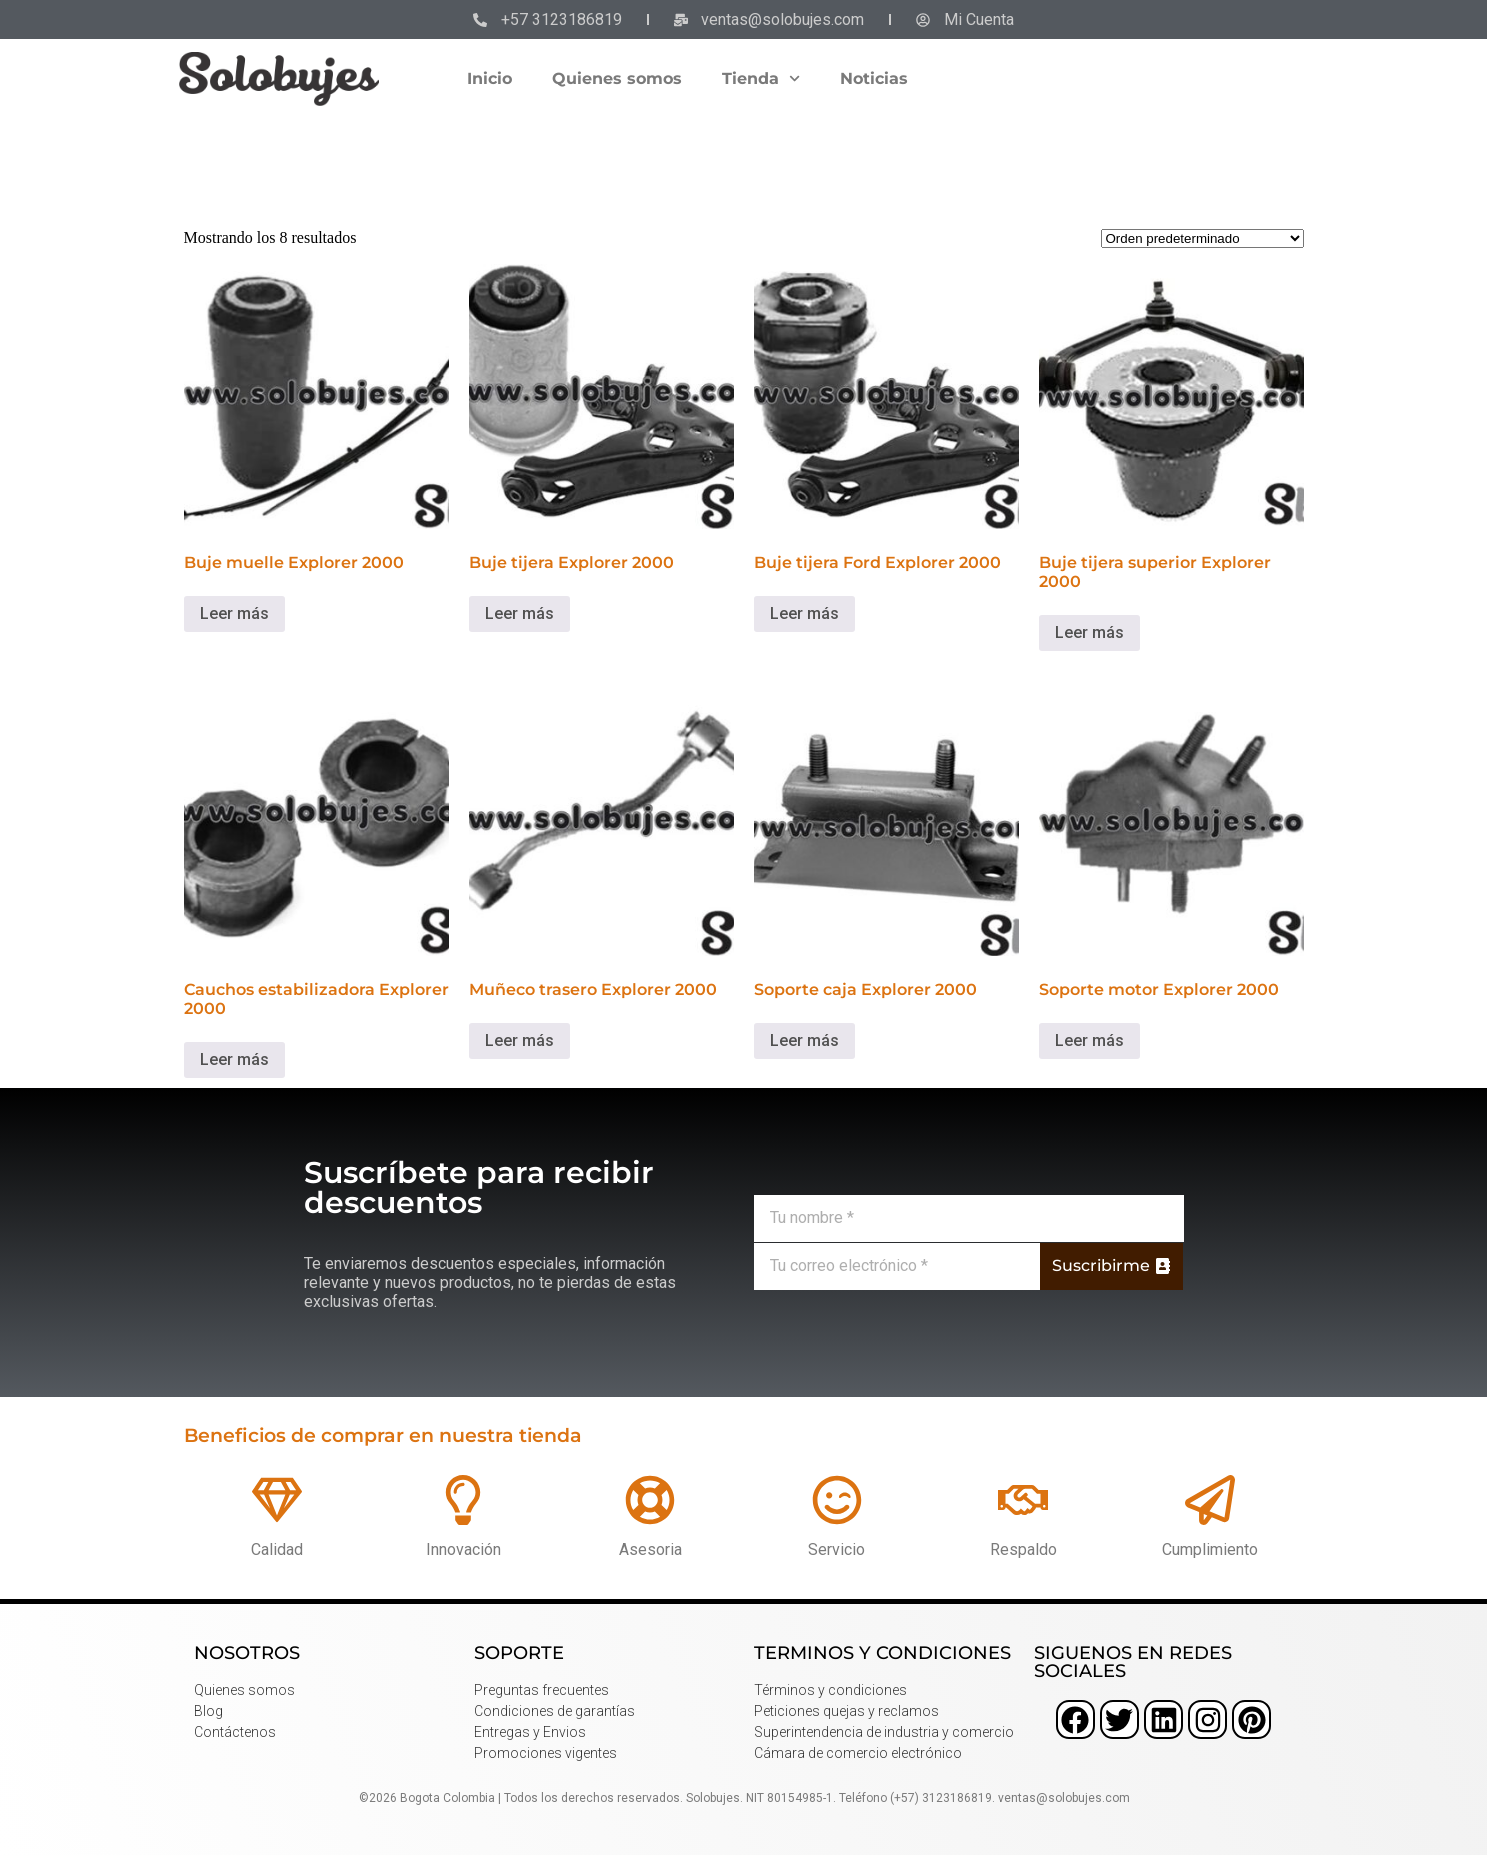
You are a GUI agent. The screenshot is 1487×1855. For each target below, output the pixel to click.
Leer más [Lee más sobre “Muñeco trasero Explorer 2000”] (519, 1040)
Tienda (761, 78)
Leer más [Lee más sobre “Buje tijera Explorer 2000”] (519, 613)
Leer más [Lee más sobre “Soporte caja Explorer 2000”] (804, 1040)
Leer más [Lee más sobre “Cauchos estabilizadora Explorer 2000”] (234, 1059)
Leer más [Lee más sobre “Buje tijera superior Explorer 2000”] (1089, 632)
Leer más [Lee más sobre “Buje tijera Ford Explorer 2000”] (804, 613)
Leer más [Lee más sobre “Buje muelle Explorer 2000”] (234, 613)
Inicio (489, 78)
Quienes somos (617, 78)
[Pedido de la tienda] (1202, 238)
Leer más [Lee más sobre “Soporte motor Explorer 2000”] (1089, 1040)
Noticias (874, 78)
